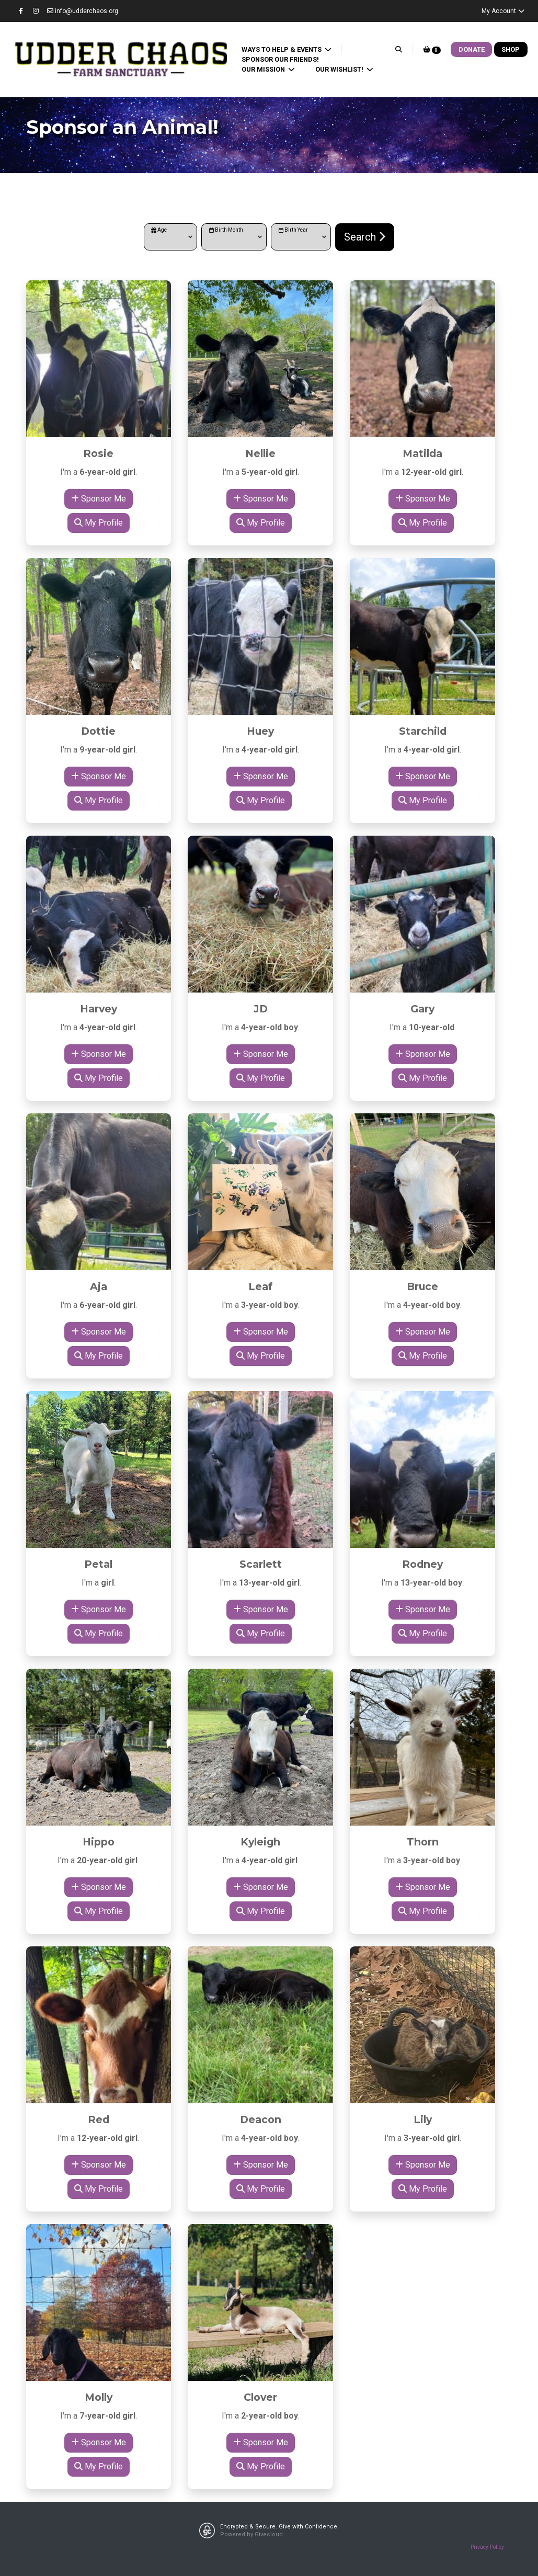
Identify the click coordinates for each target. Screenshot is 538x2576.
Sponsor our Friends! (280, 59)
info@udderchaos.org (82, 11)
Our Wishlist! (340, 69)
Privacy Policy (487, 2547)
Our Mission (264, 69)
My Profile (98, 523)
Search (364, 237)
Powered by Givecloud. (252, 2534)
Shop (510, 49)
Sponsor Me (98, 499)
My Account (503, 11)
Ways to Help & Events (282, 49)
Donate (472, 49)
